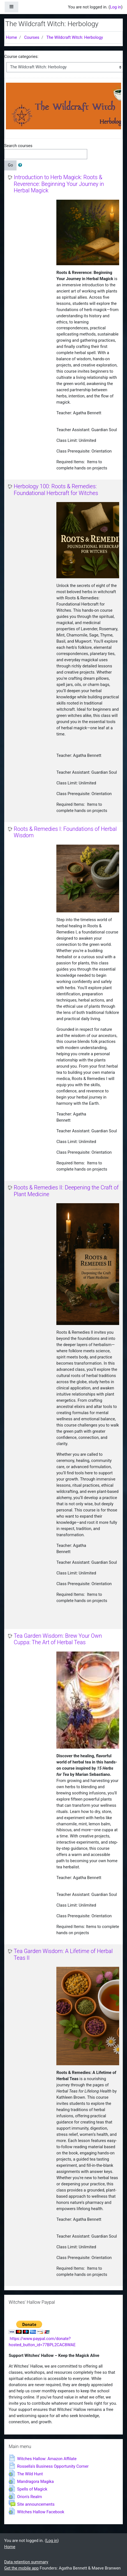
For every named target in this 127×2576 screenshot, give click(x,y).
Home (11, 37)
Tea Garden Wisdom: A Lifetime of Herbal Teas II (63, 1954)
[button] (21, 165)
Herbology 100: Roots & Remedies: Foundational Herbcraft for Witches (56, 489)
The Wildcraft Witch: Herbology (74, 37)
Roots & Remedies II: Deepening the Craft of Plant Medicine (66, 1191)
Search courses (18, 145)
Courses (31, 37)
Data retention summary (26, 2561)
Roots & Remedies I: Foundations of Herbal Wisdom (65, 832)
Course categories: (21, 56)
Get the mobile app (21, 2568)
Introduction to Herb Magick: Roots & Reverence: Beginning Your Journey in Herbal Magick (59, 184)
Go (10, 165)
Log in (115, 7)
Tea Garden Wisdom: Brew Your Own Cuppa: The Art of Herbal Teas (58, 1639)
